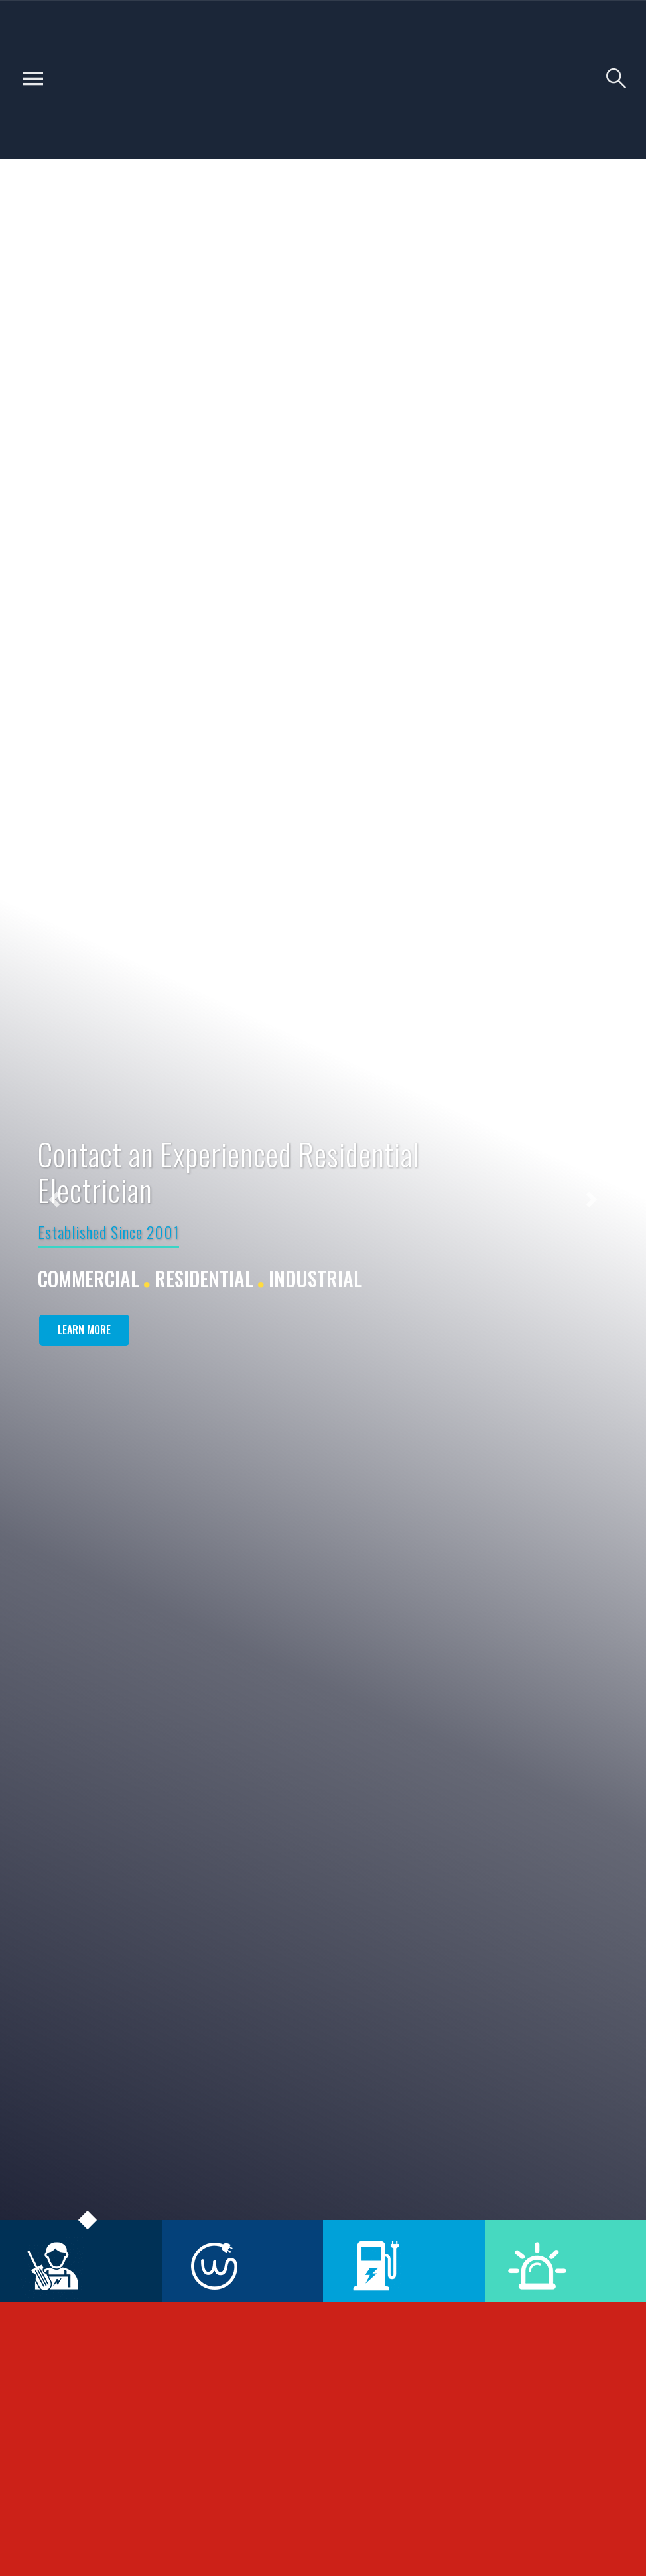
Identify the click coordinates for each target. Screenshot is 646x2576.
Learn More (84, 1330)
